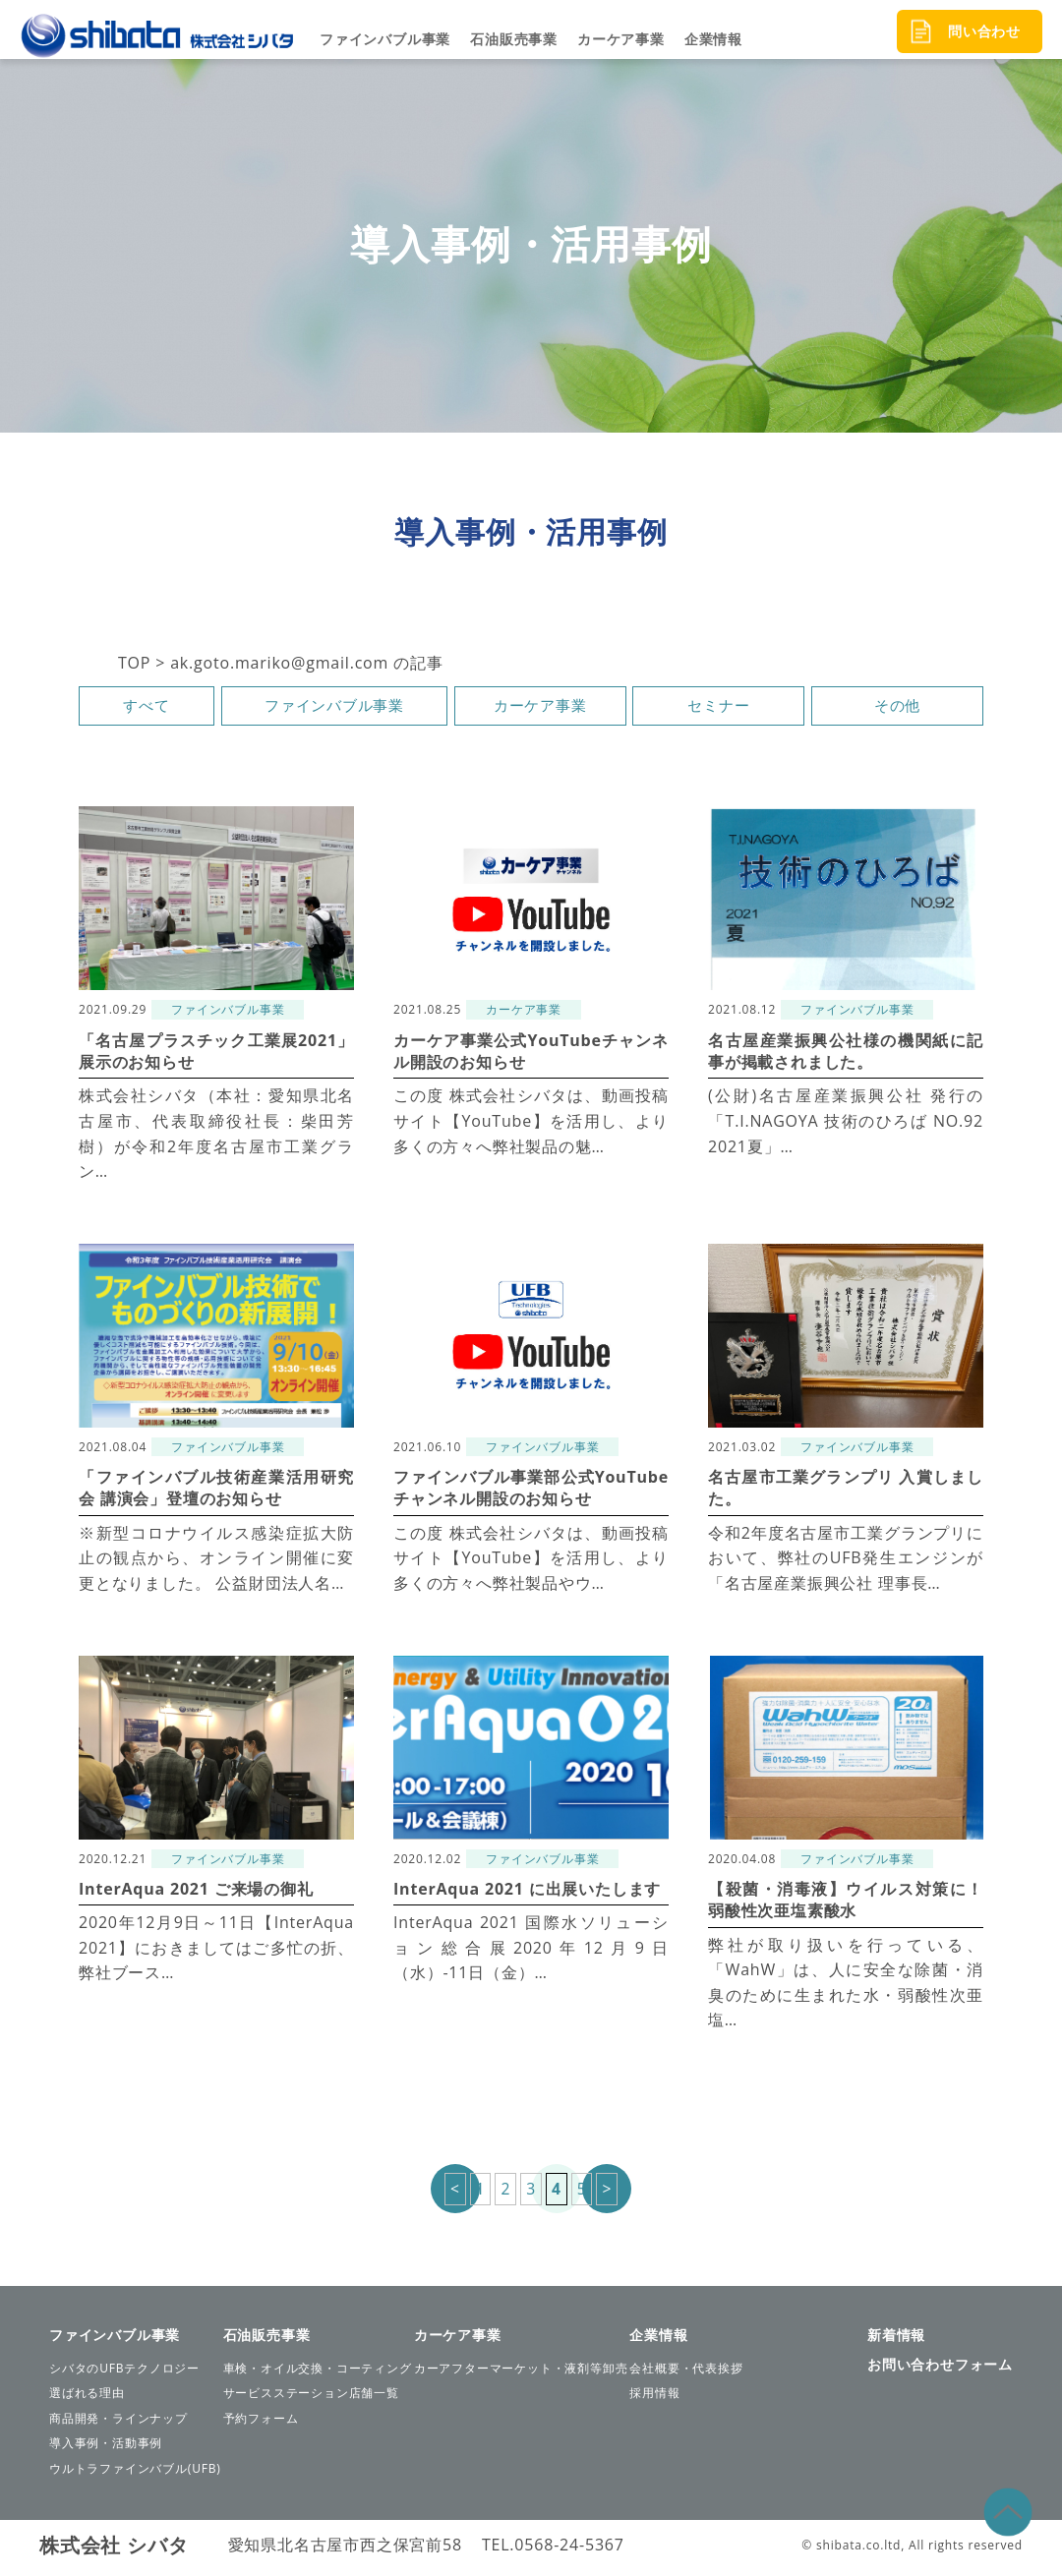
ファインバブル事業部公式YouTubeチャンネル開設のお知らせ (531, 1492)
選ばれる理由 (87, 2397)
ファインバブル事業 (385, 38)
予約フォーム (261, 2423)
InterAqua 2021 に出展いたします (527, 1892)
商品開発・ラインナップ (118, 2423)
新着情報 (896, 2339)
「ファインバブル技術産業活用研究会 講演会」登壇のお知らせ (216, 1492)
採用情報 (654, 2397)
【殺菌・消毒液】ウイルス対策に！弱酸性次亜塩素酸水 (845, 1903)
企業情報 (713, 38)
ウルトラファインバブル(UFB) (135, 2473)
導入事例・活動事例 (105, 2448)
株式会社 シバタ (114, 2550)
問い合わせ (984, 31)
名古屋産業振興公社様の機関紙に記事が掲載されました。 (845, 1055)
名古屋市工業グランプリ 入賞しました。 (845, 1492)
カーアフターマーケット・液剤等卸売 (521, 2373)
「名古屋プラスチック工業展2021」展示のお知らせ (216, 1055)
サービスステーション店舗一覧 (311, 2397)
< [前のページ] (454, 2193)
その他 (896, 709)
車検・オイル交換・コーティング (317, 2373)
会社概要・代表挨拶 (685, 2373)
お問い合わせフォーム (940, 2369)
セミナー (718, 709)
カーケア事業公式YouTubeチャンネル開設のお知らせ (531, 1055)
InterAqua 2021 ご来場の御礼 (196, 1892)
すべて (146, 709)
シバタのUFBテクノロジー (124, 2373)
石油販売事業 (514, 38)
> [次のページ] (608, 2193)
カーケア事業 (621, 38)
